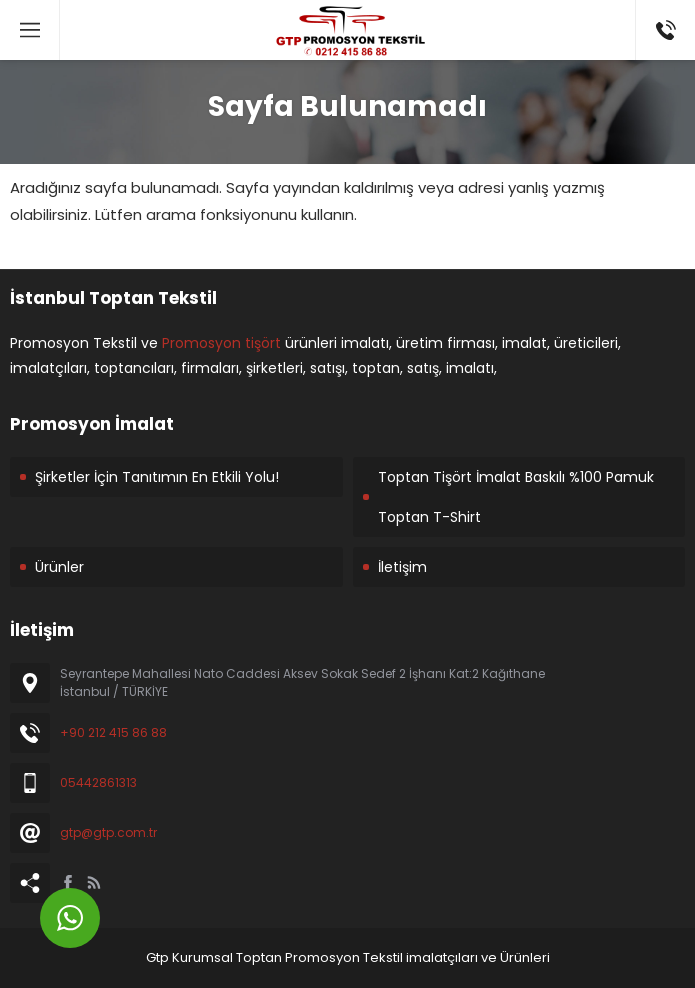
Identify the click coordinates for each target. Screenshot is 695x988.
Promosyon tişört (221, 343)
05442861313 (98, 782)
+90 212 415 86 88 (113, 732)
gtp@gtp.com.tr (108, 832)
